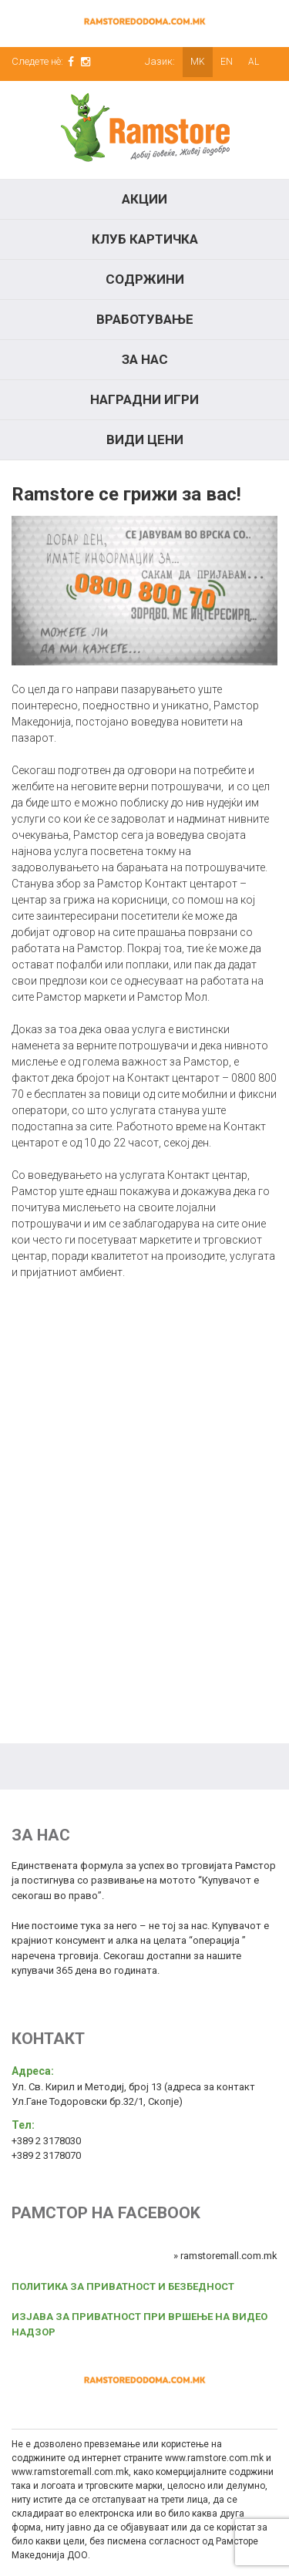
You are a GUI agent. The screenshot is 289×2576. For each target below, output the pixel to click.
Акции (144, 199)
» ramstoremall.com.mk (225, 2255)
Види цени (144, 439)
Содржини (145, 279)
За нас (145, 359)
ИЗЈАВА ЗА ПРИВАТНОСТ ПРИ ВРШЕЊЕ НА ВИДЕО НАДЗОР (139, 2324)
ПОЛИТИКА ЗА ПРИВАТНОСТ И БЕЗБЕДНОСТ (123, 2286)
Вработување (144, 319)
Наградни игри (144, 399)
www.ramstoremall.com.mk (70, 2472)
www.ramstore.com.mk (214, 2458)
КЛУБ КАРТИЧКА (145, 239)
